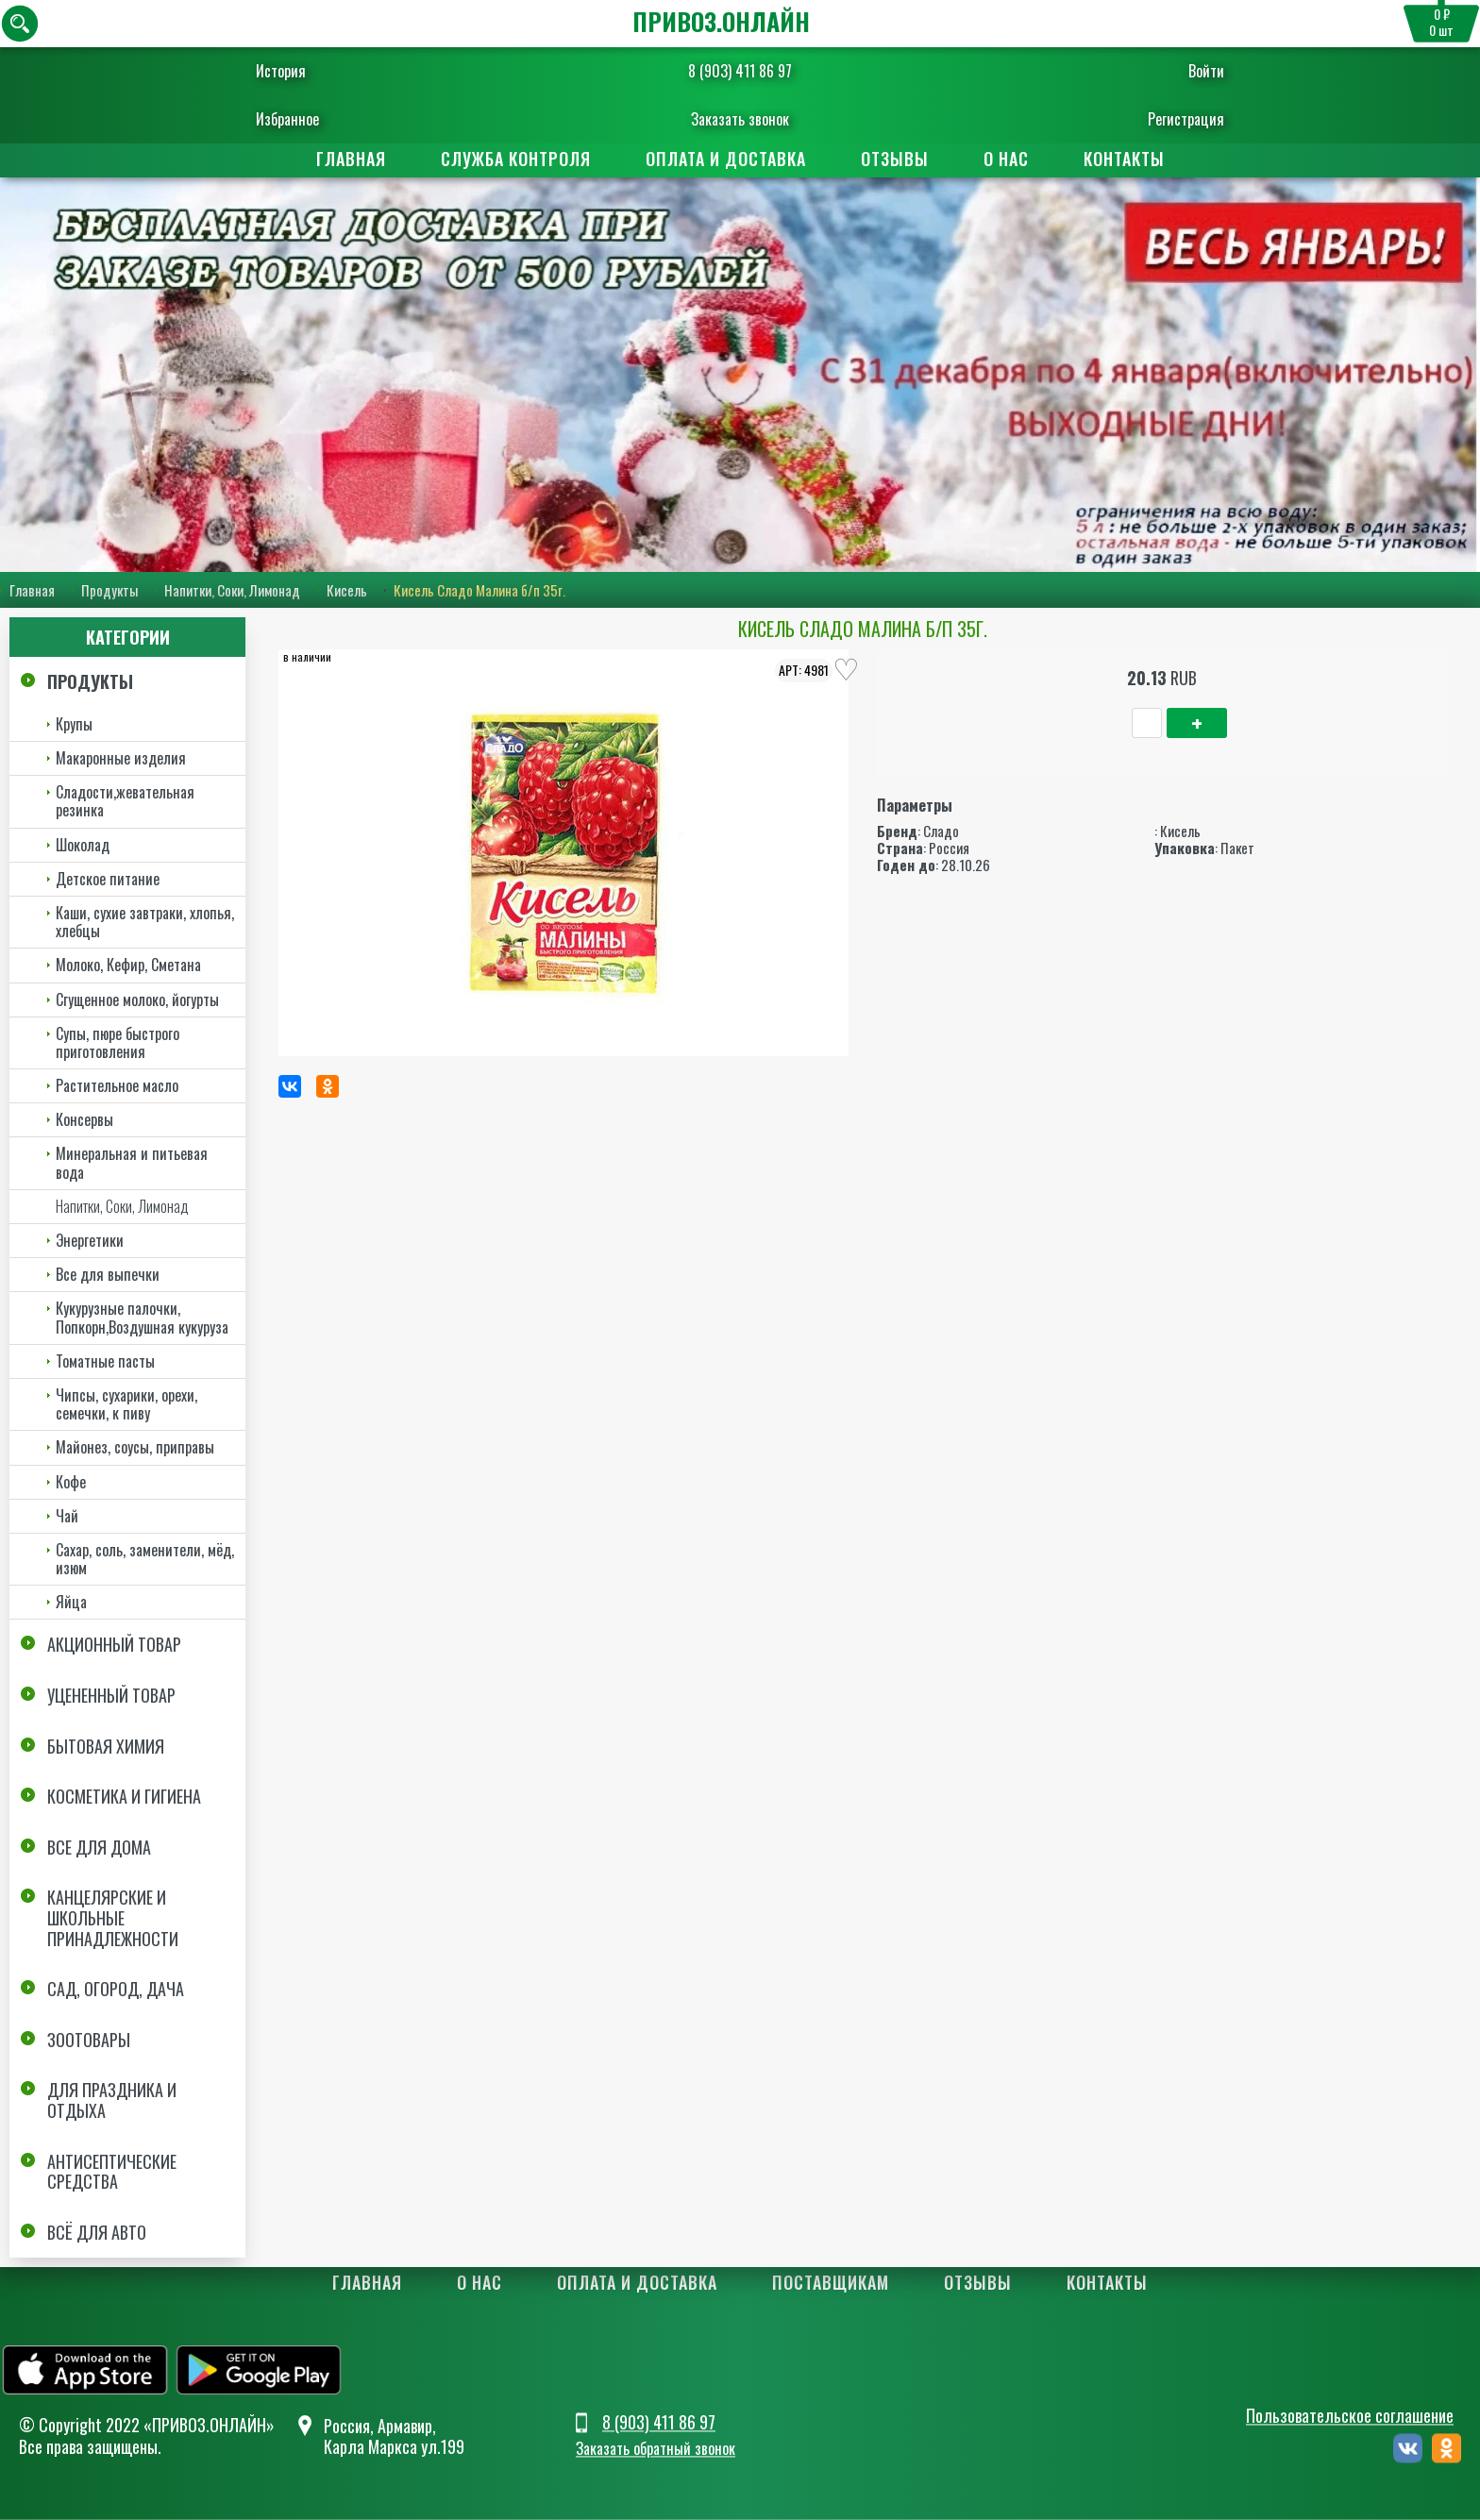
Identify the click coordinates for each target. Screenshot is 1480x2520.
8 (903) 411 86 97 (740, 70)
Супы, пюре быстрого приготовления (117, 1042)
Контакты (1124, 158)
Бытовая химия (105, 1746)
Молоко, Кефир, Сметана (128, 964)
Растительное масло (117, 1085)
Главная (351, 158)
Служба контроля (516, 158)
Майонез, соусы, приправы (135, 1447)
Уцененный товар (111, 1695)
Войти (1183, 70)
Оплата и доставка (726, 158)
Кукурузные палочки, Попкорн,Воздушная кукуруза (142, 1317)
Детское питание (108, 878)
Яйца (71, 1601)
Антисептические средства (112, 2171)
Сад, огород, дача (115, 1988)
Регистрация (1162, 119)
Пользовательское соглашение (1350, 2415)
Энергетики (90, 1240)
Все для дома (99, 1847)
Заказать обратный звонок (655, 2449)
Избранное (311, 119)
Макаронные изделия (121, 758)
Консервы (84, 1119)
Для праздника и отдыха (112, 2100)
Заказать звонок (740, 119)
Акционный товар (114, 1645)
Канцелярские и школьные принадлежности (112, 1917)
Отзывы (895, 158)
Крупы (74, 724)
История (304, 70)
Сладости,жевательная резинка (125, 801)
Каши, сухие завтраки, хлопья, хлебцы (145, 921)
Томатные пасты (105, 1361)
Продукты (109, 590)
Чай (67, 1515)
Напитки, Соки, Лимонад (232, 590)
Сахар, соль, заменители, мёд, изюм (145, 1558)
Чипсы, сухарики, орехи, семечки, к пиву (126, 1404)
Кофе (71, 1481)
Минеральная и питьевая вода (132, 1163)
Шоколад (82, 844)
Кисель (347, 590)
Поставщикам (830, 2282)
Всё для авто (96, 2232)
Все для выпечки (108, 1274)
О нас (1006, 158)
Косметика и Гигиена (124, 1796)
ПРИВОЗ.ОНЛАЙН (721, 21)
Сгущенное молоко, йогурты (137, 999)
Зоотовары (88, 2039)
